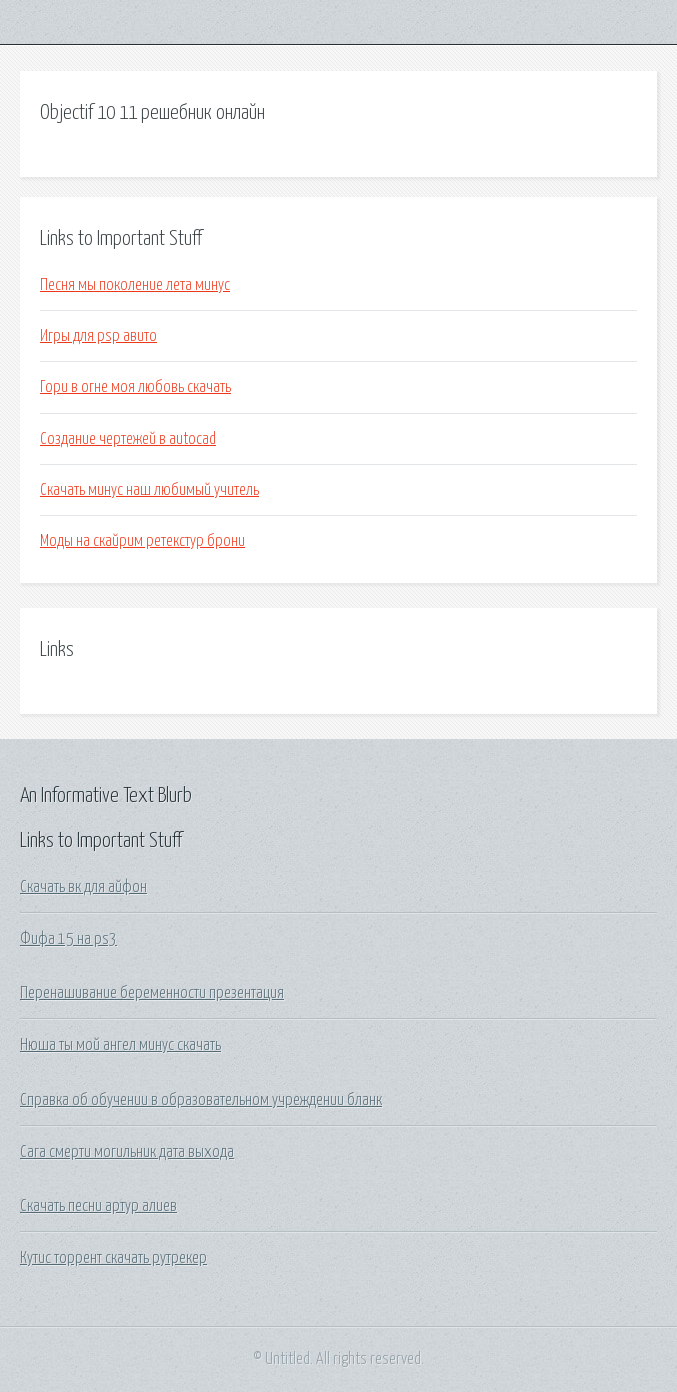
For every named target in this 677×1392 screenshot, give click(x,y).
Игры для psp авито (98, 336)
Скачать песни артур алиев (98, 1206)
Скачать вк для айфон (83, 887)
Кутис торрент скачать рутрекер (113, 1258)
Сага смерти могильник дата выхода (127, 1152)
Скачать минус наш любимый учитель (149, 490)
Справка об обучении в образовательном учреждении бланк (201, 1100)
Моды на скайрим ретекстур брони (142, 541)
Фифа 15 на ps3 (68, 939)
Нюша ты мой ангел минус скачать (120, 1045)
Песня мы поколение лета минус (135, 285)
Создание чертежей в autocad (128, 439)
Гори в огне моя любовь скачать (135, 387)
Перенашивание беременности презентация (152, 993)
